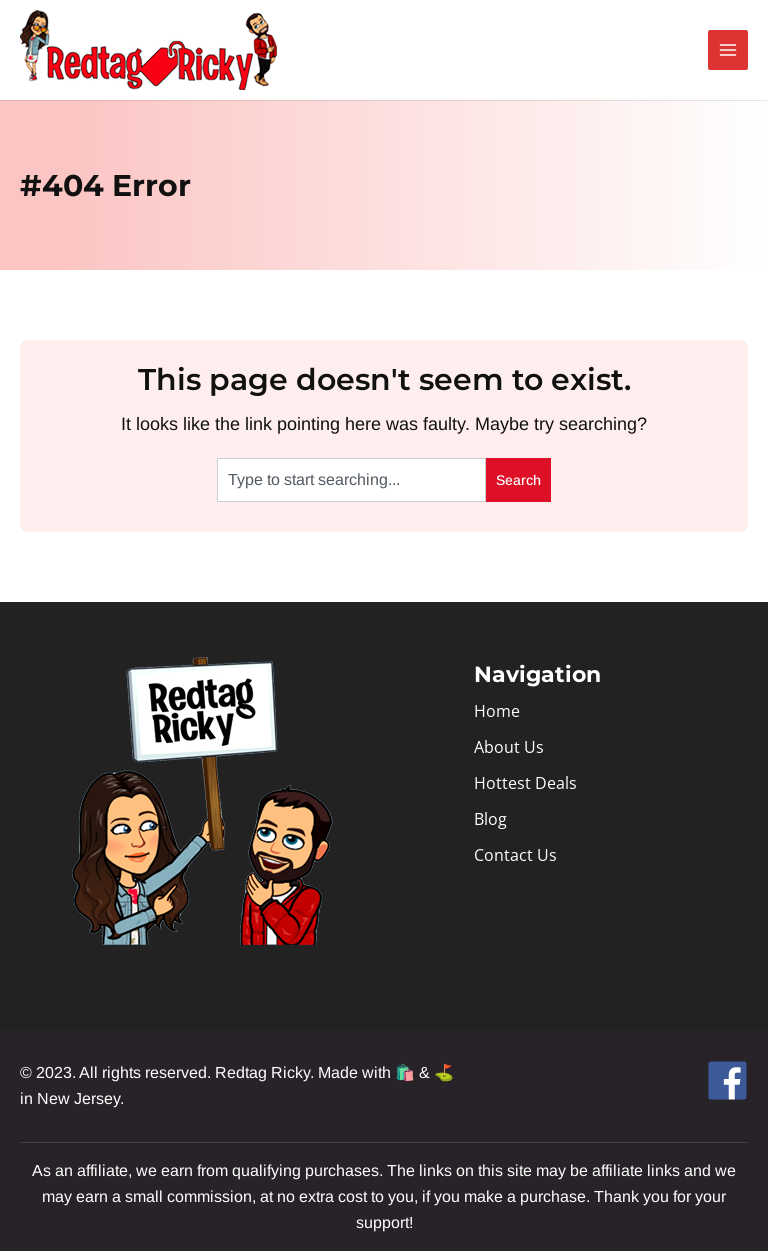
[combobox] (351, 480)
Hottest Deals (525, 783)
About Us (509, 747)
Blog (490, 819)
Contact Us (515, 855)
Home (497, 711)
